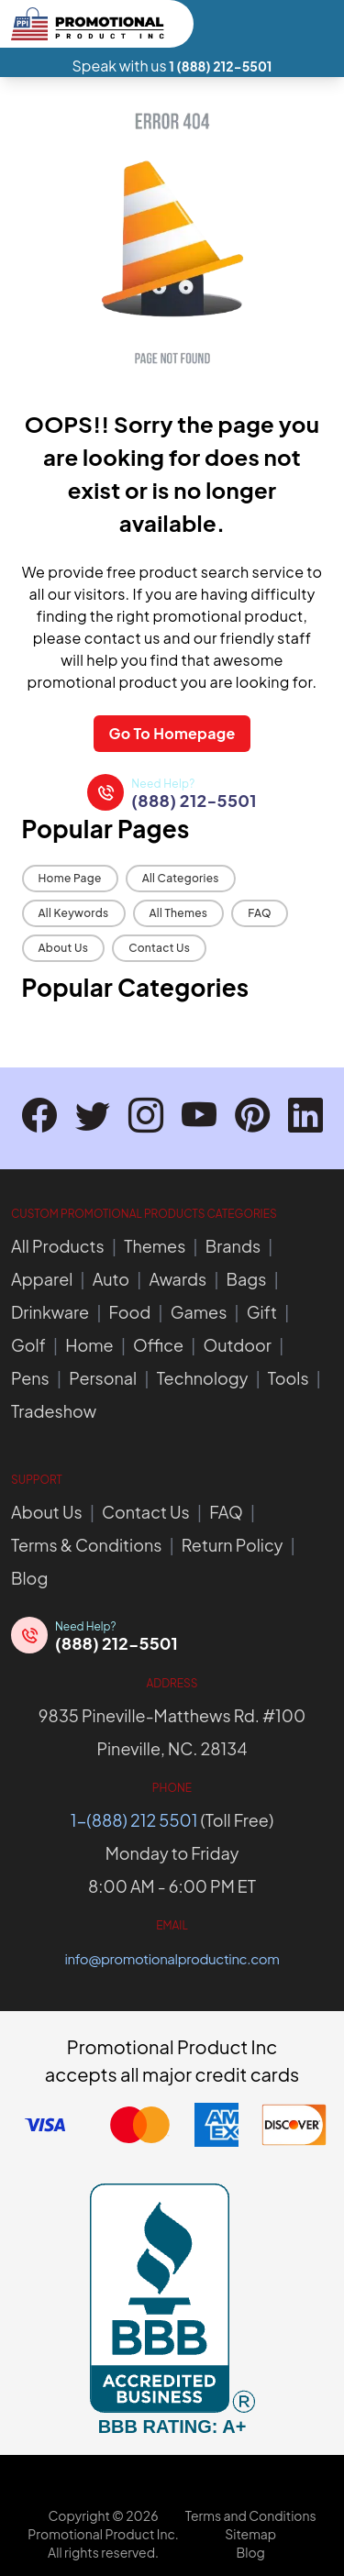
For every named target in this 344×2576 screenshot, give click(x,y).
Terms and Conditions (250, 2515)
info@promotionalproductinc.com (172, 1958)
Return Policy (232, 1544)
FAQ (260, 913)
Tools (288, 1377)
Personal (103, 1377)
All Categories (180, 878)
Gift (262, 1311)
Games (199, 1311)
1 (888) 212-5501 (220, 66)
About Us (64, 948)
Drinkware (50, 1311)
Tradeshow (53, 1410)
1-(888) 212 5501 (134, 1819)
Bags (247, 1278)
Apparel (41, 1278)
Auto (111, 1278)
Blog (29, 1577)
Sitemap (250, 2534)
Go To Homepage (171, 733)
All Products (58, 1245)
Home (89, 1344)
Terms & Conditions (86, 1544)
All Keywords (74, 913)
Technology (203, 1377)
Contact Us (159, 948)
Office (158, 1344)
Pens (30, 1377)
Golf (28, 1344)
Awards (177, 1278)
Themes (154, 1245)
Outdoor (237, 1344)
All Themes (179, 913)
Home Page (70, 878)
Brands (233, 1245)
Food (130, 1311)
